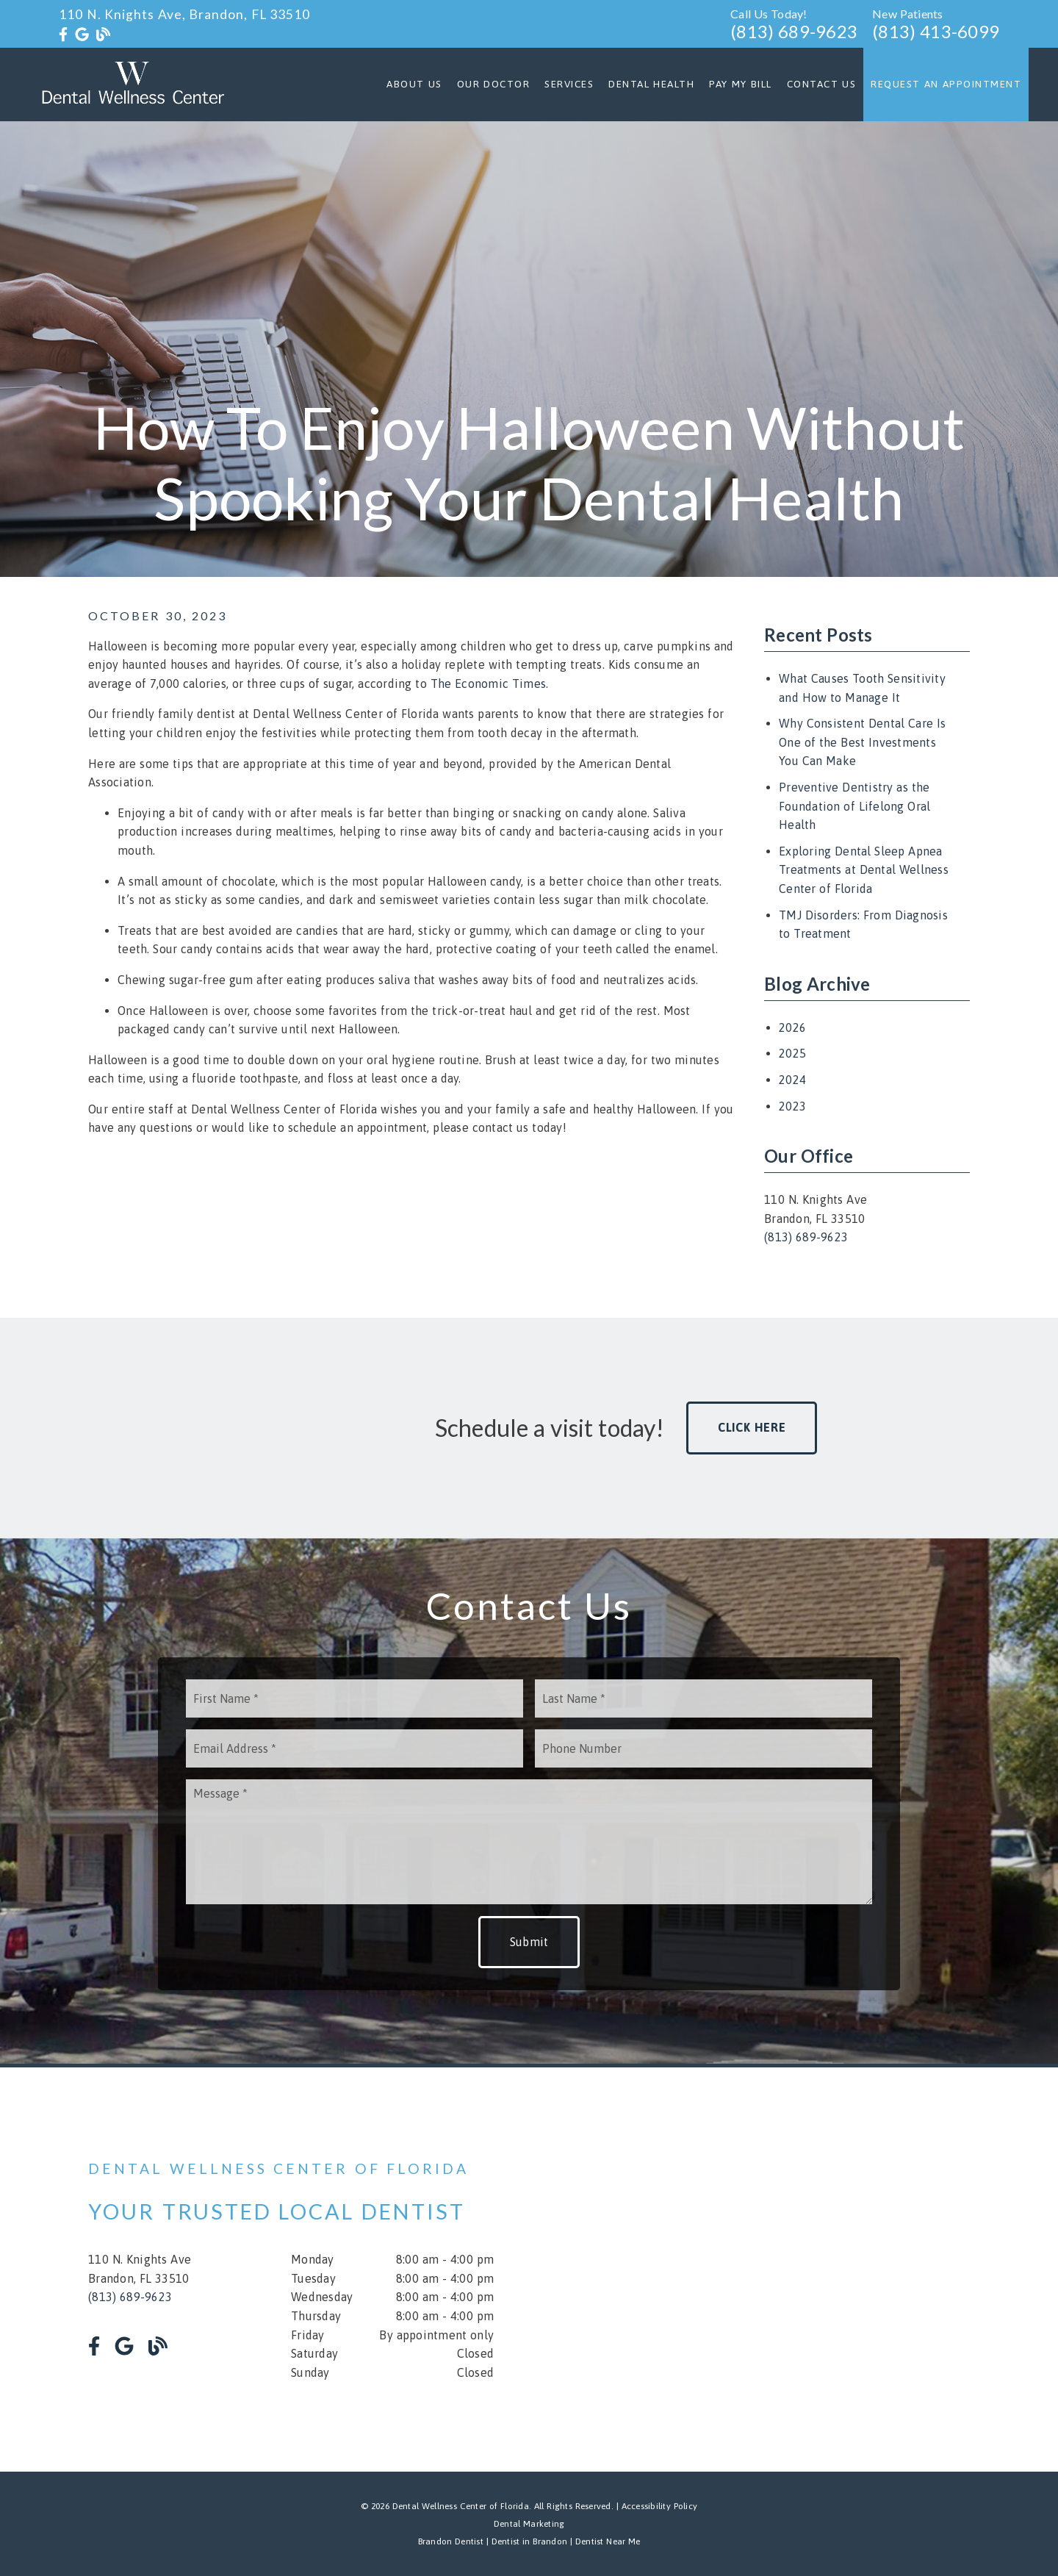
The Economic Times (489, 683)
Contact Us (822, 84)
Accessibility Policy (660, 2506)
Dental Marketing (529, 2524)
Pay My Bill (740, 84)
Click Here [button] (752, 1427)
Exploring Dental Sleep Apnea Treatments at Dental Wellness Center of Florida (864, 869)
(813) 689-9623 (793, 31)
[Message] (529, 1841)
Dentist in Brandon (528, 2541)
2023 (792, 1106)
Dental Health (651, 84)
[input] (354, 1698)
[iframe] (793, 2269)
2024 (792, 1079)
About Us (414, 84)
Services (569, 84)
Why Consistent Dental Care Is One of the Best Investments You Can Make (862, 742)
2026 (792, 1027)
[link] (63, 34)
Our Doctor (493, 84)
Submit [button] (529, 1941)
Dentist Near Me (608, 2541)
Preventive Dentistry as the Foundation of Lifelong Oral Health (854, 806)
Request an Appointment (946, 84)
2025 (792, 1053)
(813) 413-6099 (935, 31)
